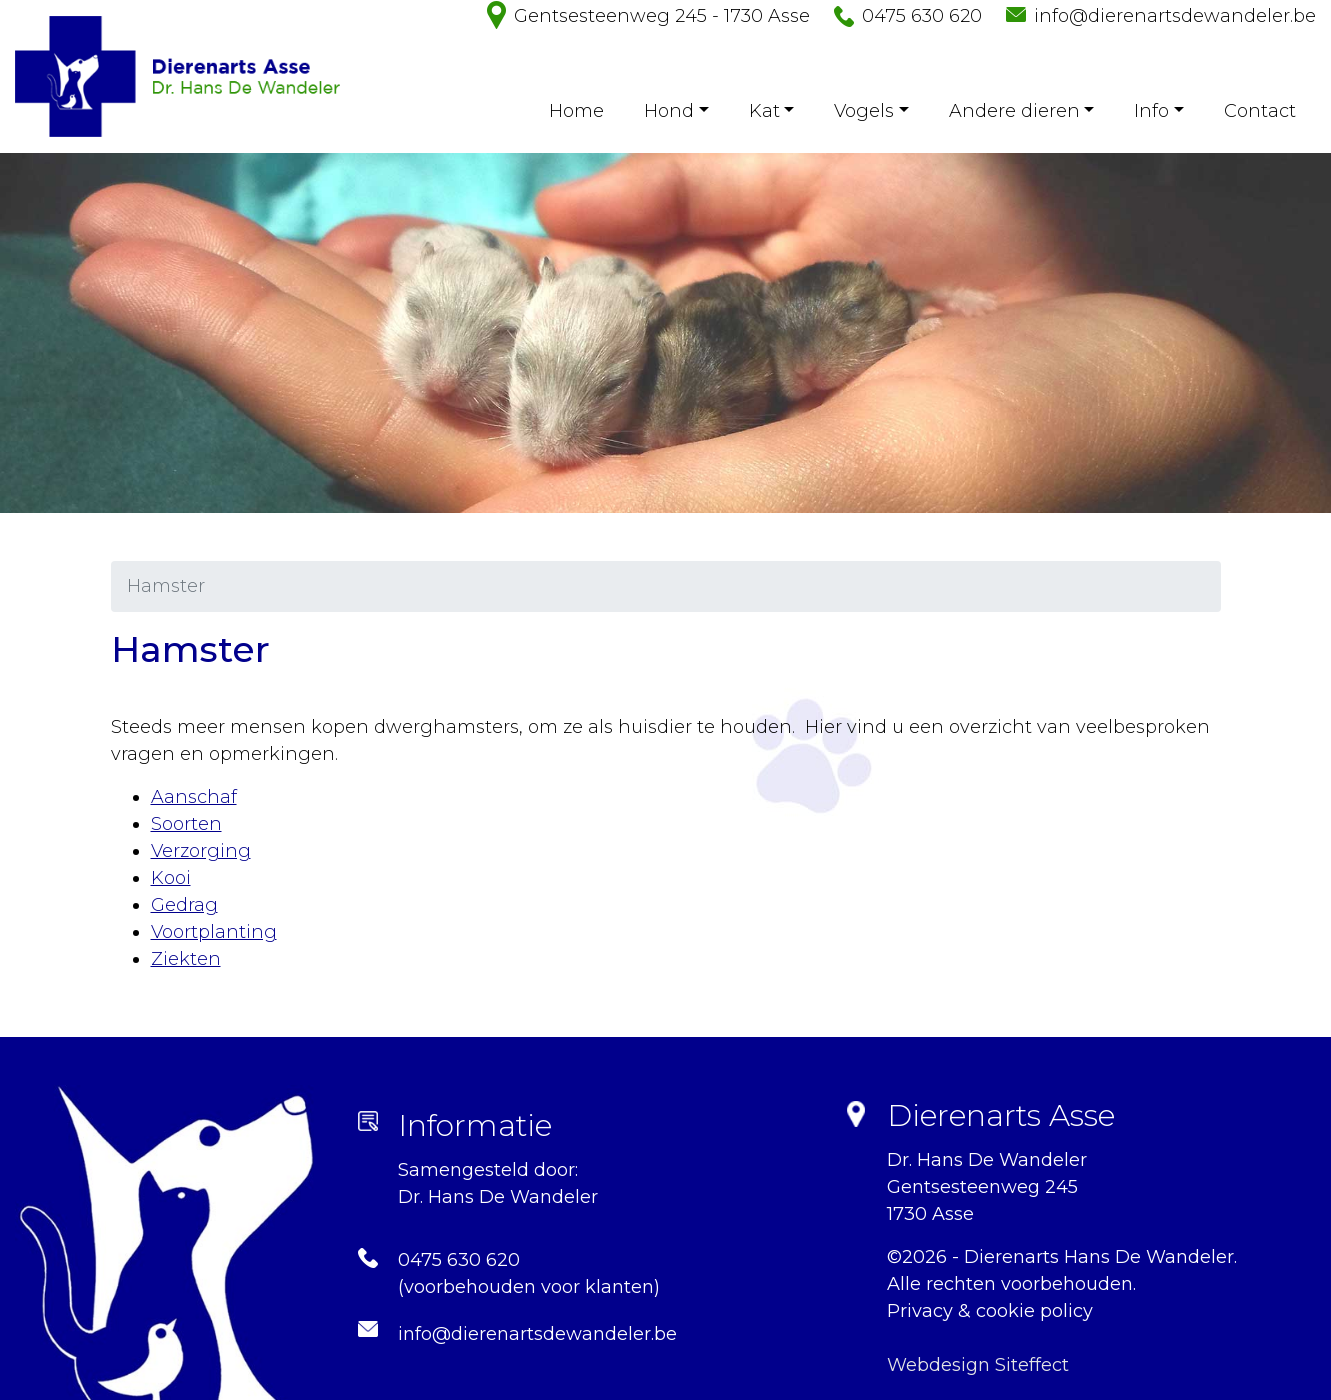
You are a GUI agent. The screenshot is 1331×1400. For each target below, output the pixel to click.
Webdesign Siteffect (978, 1365)
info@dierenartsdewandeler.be (1175, 16)
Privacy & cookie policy (990, 1311)
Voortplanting (214, 932)
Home (576, 111)
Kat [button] (764, 111)
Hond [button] (669, 111)
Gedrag (184, 905)
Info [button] (1151, 111)
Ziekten (186, 959)
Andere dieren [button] (1014, 111)
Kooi (171, 878)
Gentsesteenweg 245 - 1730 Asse (662, 16)
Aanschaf (194, 797)
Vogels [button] (864, 111)
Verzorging (201, 851)
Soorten (186, 824)
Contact (1260, 111)
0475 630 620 (922, 16)
